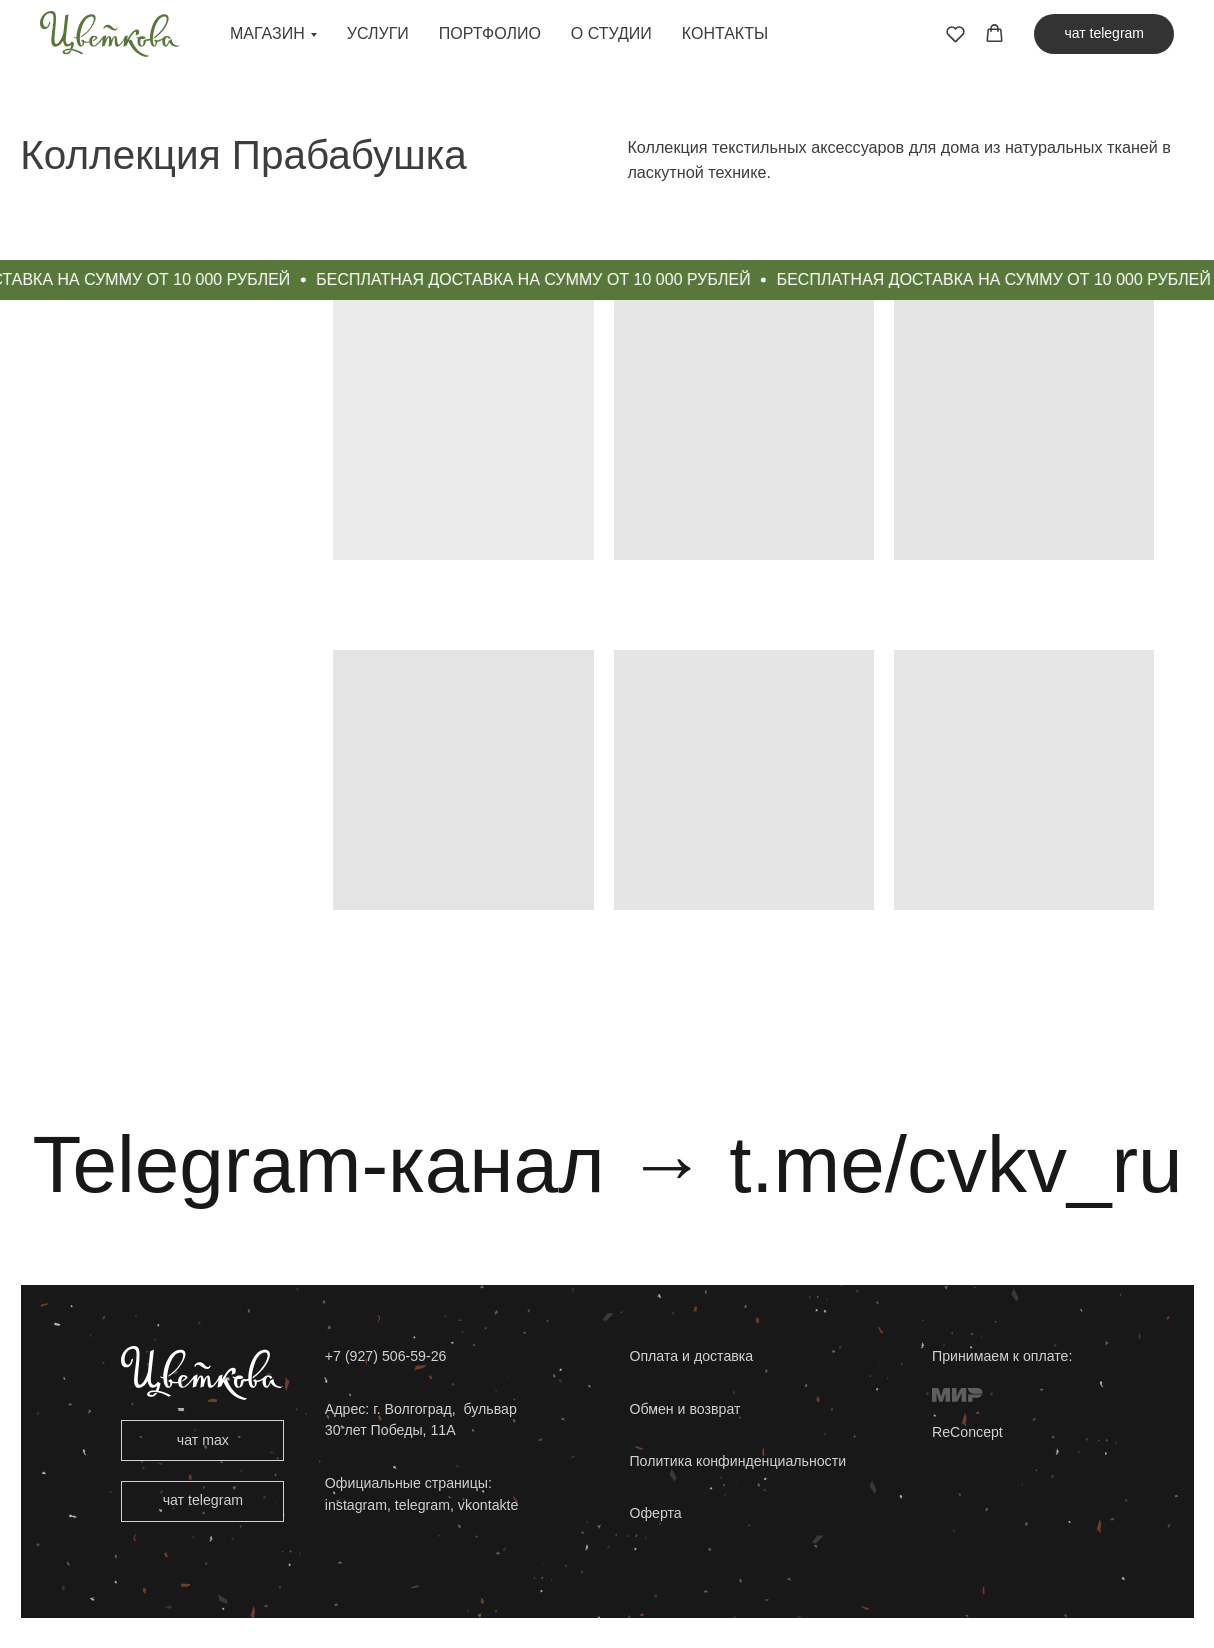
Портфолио (490, 33)
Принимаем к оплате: (1002, 1356)
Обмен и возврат (684, 1409)
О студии (611, 33)
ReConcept (967, 1432)
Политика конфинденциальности (737, 1461)
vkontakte (488, 1505)
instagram (356, 1505)
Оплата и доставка (691, 1356)
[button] (955, 33)
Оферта (655, 1513)
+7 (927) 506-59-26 (386, 1356)
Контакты (725, 33)
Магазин (267, 33)
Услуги (378, 33)
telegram (420, 1505)
